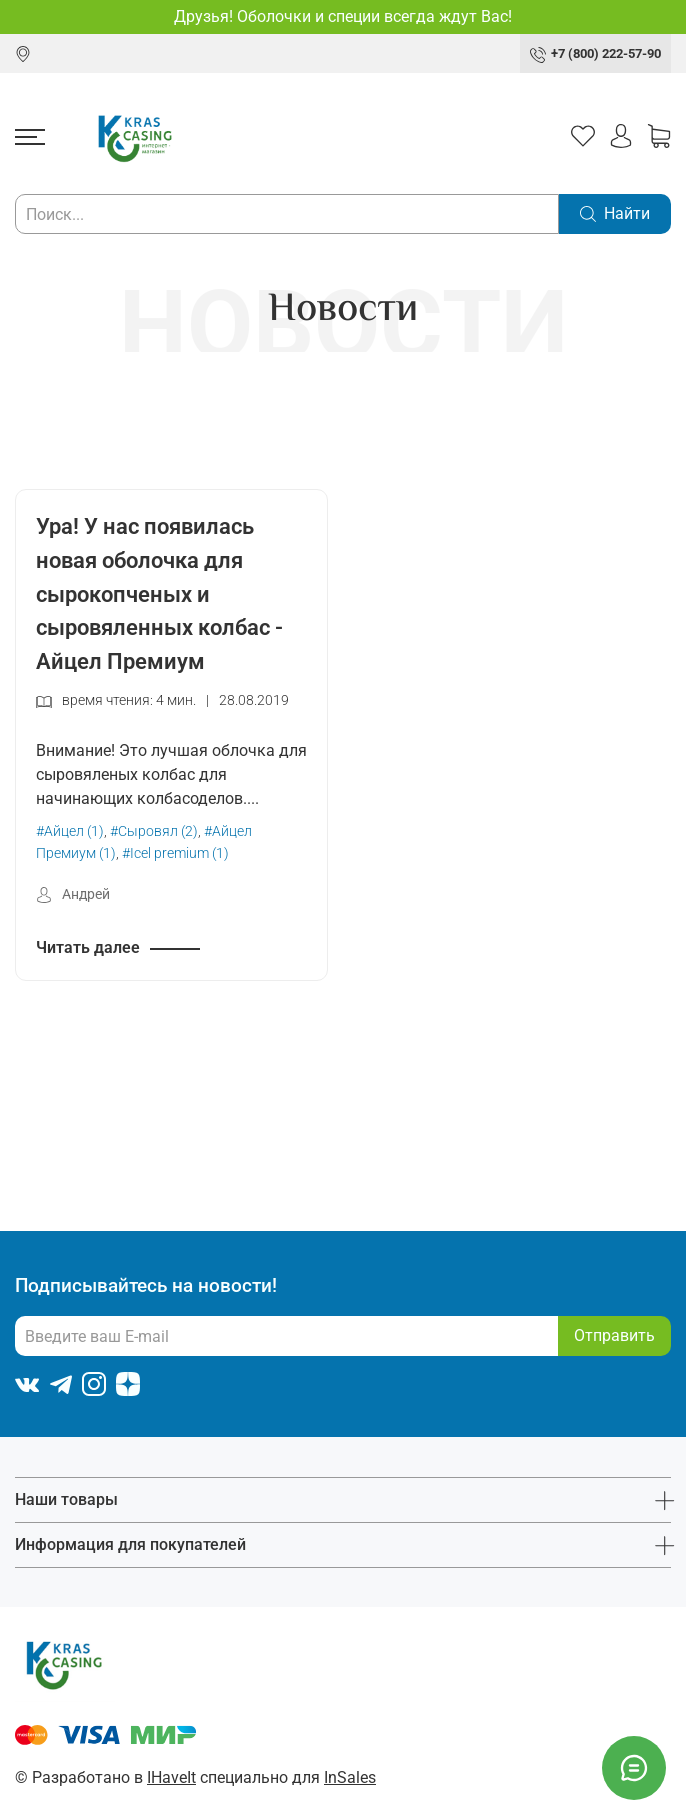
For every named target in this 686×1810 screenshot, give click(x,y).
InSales (350, 1777)
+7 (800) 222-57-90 (606, 53)
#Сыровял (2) (154, 831)
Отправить (614, 1335)
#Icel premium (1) (175, 853)
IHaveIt (171, 1777)
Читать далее (88, 947)
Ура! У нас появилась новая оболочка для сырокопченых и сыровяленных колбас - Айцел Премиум (159, 593)
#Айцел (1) (70, 831)
